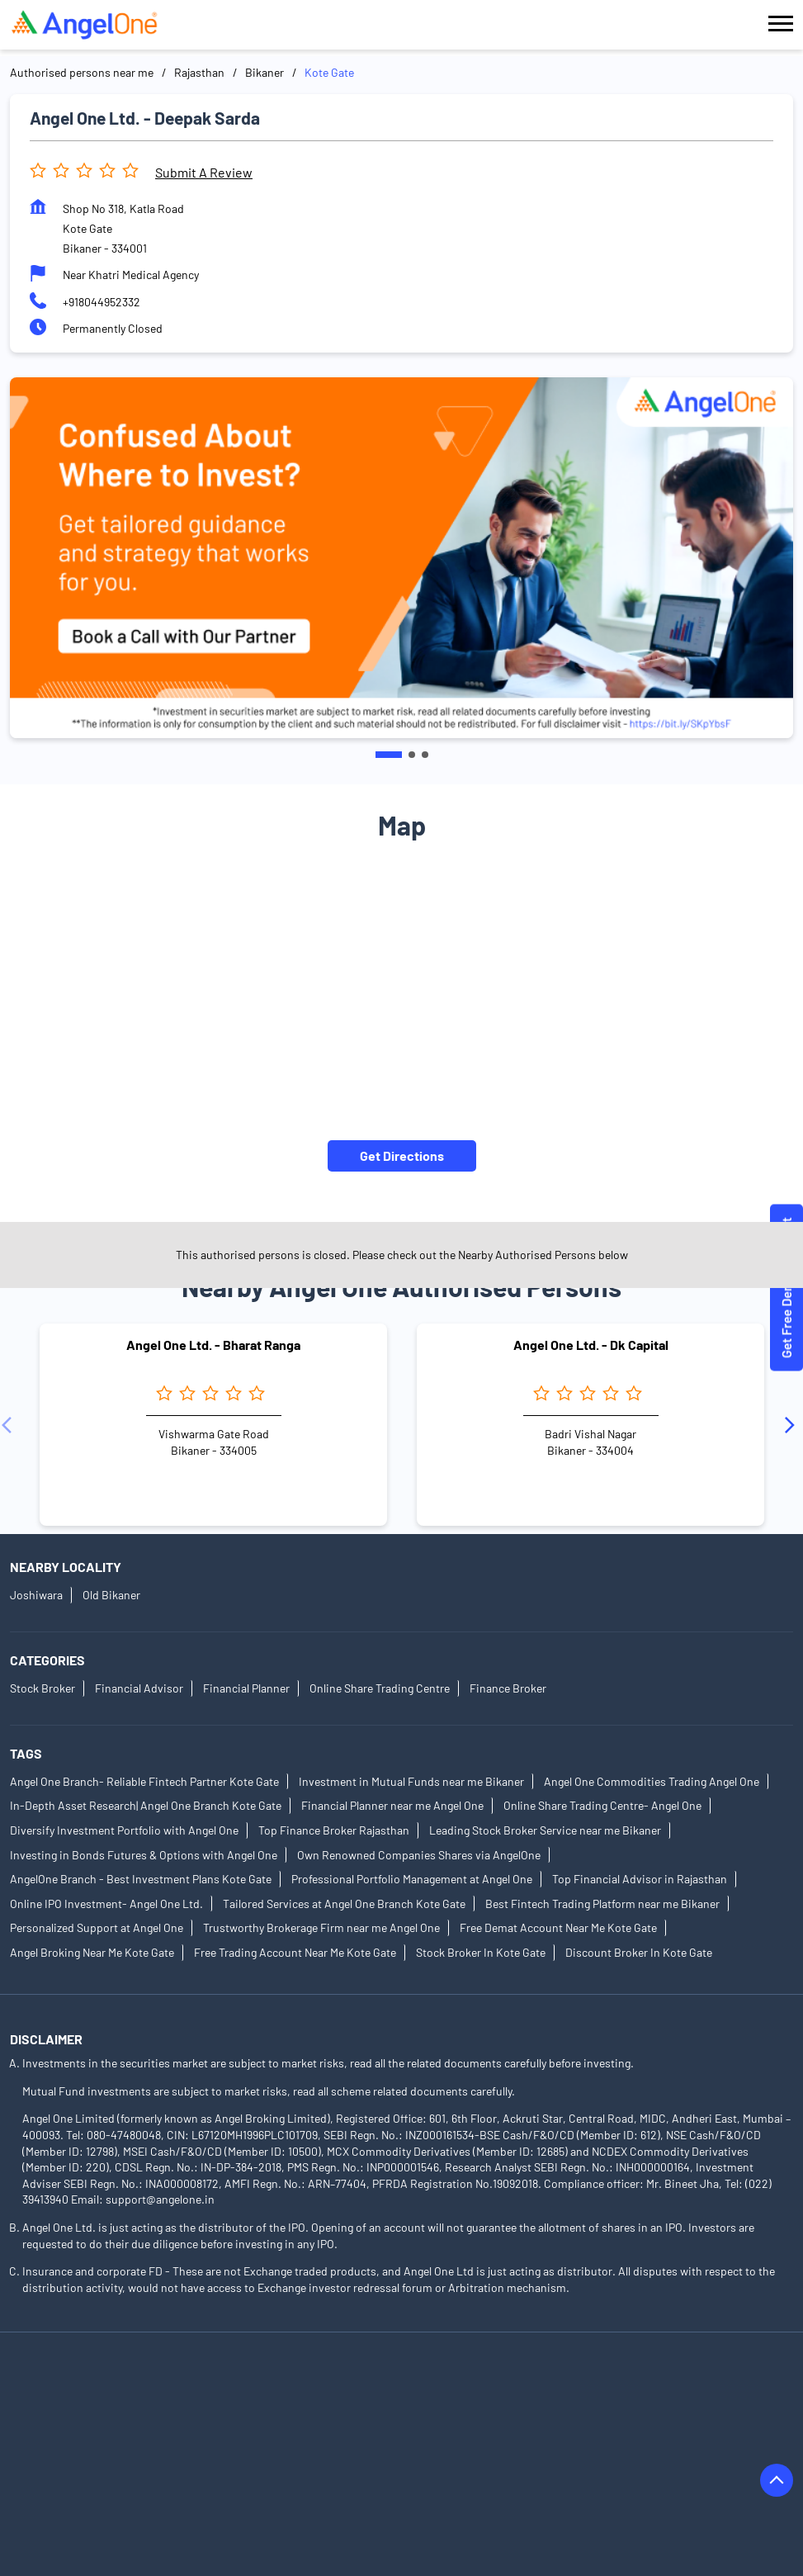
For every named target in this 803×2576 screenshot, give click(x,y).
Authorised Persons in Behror (425, 2410)
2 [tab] (412, 754)
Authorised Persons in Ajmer (82, 2387)
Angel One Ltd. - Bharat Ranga (213, 1344)
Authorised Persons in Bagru (406, 2387)
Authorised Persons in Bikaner (264, 2434)
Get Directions (402, 1155)
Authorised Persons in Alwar (244, 2387)
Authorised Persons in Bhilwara (89, 2434)
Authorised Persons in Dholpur (88, 2480)
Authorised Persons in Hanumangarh (639, 2480)
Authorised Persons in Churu (274, 2457)
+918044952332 (101, 302)
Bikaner (264, 72)
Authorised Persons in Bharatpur (600, 2410)
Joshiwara (36, 1596)
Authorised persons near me (82, 72)
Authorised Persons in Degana (606, 2457)
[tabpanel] (401, 557)
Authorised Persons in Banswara (578, 2387)
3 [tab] (425, 754)
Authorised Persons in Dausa (439, 2457)
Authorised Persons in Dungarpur (444, 2480)
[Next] (793, 1425)
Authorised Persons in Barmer (86, 2410)
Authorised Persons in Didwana (262, 2480)
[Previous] (10, 1425)
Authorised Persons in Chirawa (600, 2434)
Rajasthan (199, 72)
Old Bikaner (111, 1596)
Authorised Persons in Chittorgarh (97, 2457)
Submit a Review (204, 172)
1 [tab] (389, 754)
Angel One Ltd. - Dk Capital (590, 1344)
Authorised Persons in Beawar (256, 2410)
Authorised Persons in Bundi (431, 2434)
